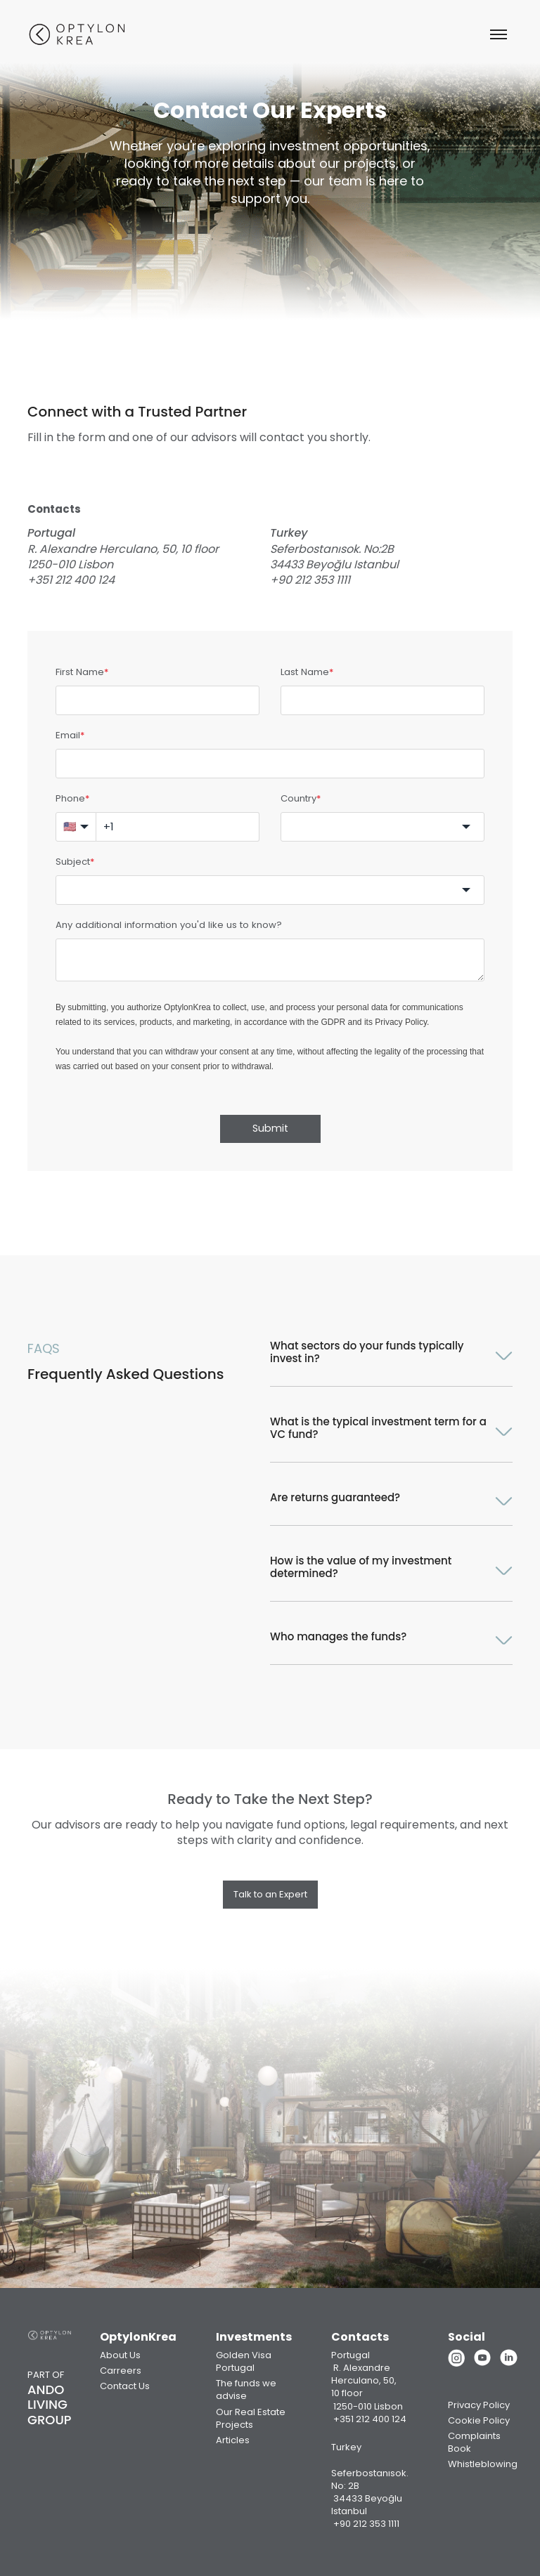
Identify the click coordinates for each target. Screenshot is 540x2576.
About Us (120, 2355)
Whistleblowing (483, 2464)
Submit (270, 1128)
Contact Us (125, 2386)
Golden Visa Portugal (243, 2361)
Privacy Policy (401, 1022)
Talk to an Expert (270, 1894)
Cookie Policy (479, 2420)
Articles (233, 2440)
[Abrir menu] (498, 34)
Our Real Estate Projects (250, 2418)
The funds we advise (246, 2389)
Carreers (120, 2370)
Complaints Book (474, 2442)
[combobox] (382, 827)
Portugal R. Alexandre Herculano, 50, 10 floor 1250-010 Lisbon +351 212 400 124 (368, 2387)
